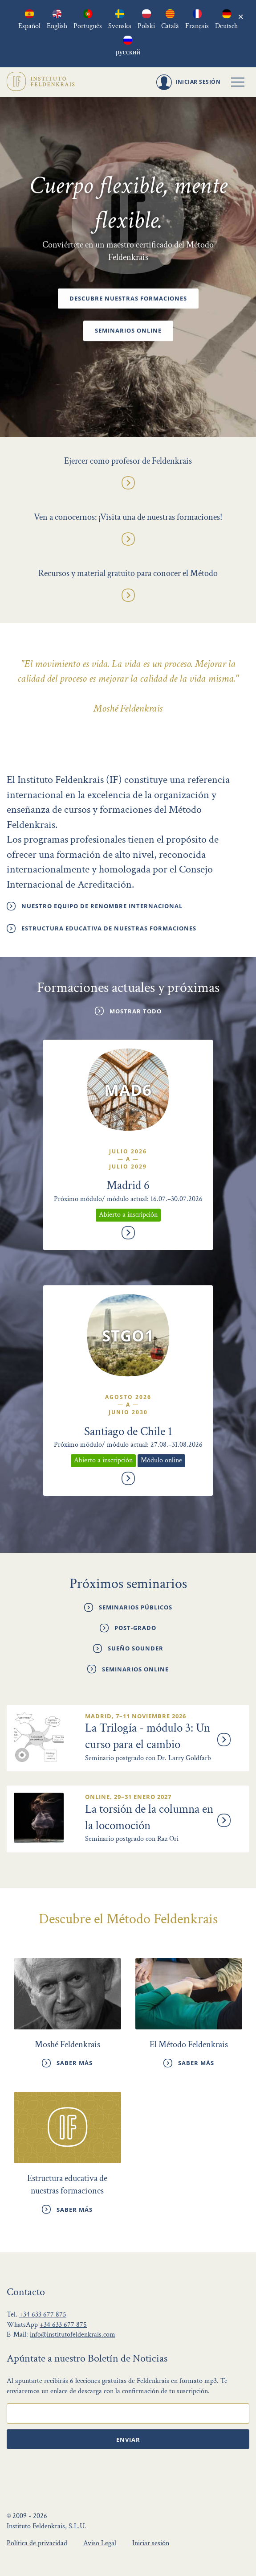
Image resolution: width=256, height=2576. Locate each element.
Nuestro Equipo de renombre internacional (102, 906)
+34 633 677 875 (42, 2313)
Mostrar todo (136, 1011)
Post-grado (135, 1629)
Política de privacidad (37, 2542)
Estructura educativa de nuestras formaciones (108, 928)
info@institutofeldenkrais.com (72, 2333)
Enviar (128, 2439)
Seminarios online (128, 331)
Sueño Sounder (135, 1650)
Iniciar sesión (150, 2542)
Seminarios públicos (135, 1608)
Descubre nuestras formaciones (128, 299)
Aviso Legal (99, 2542)
